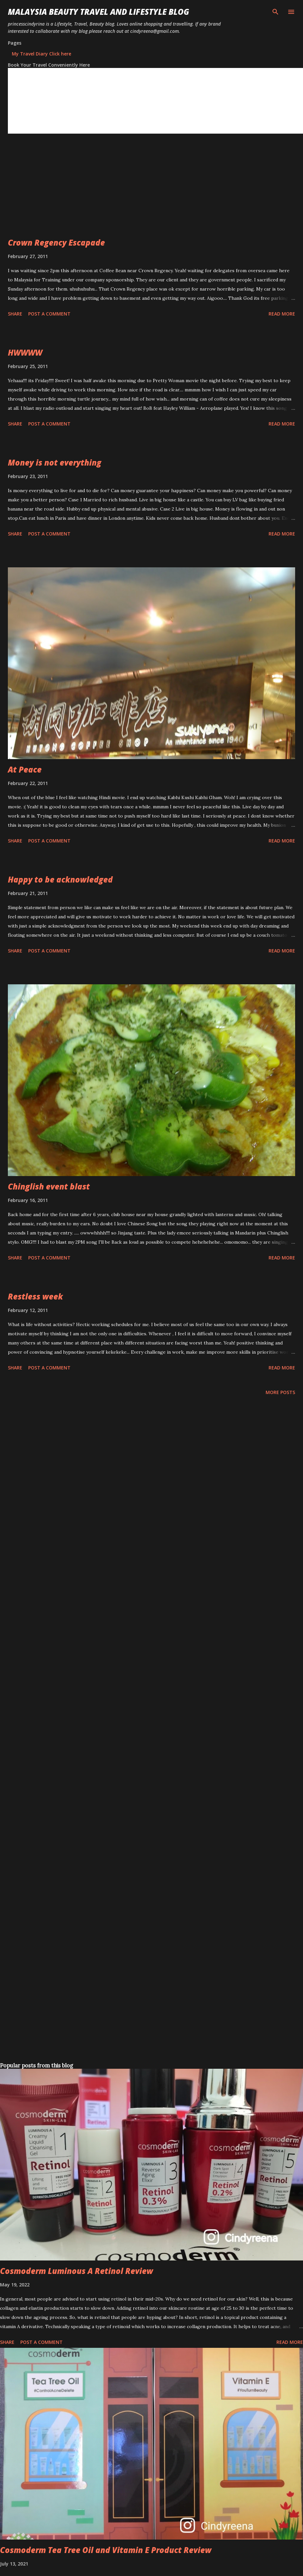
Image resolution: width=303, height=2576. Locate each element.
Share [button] (15, 314)
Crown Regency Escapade (56, 242)
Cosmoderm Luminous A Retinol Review (76, 2270)
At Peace (25, 769)
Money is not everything (54, 462)
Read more (282, 314)
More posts (280, 1392)
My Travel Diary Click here (41, 54)
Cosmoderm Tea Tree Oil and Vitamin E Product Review (106, 2549)
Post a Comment (49, 314)
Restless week (35, 1296)
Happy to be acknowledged (60, 879)
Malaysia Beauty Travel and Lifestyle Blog (98, 11)
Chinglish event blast (49, 1186)
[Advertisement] (88, 191)
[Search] (275, 12)
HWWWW (25, 352)
